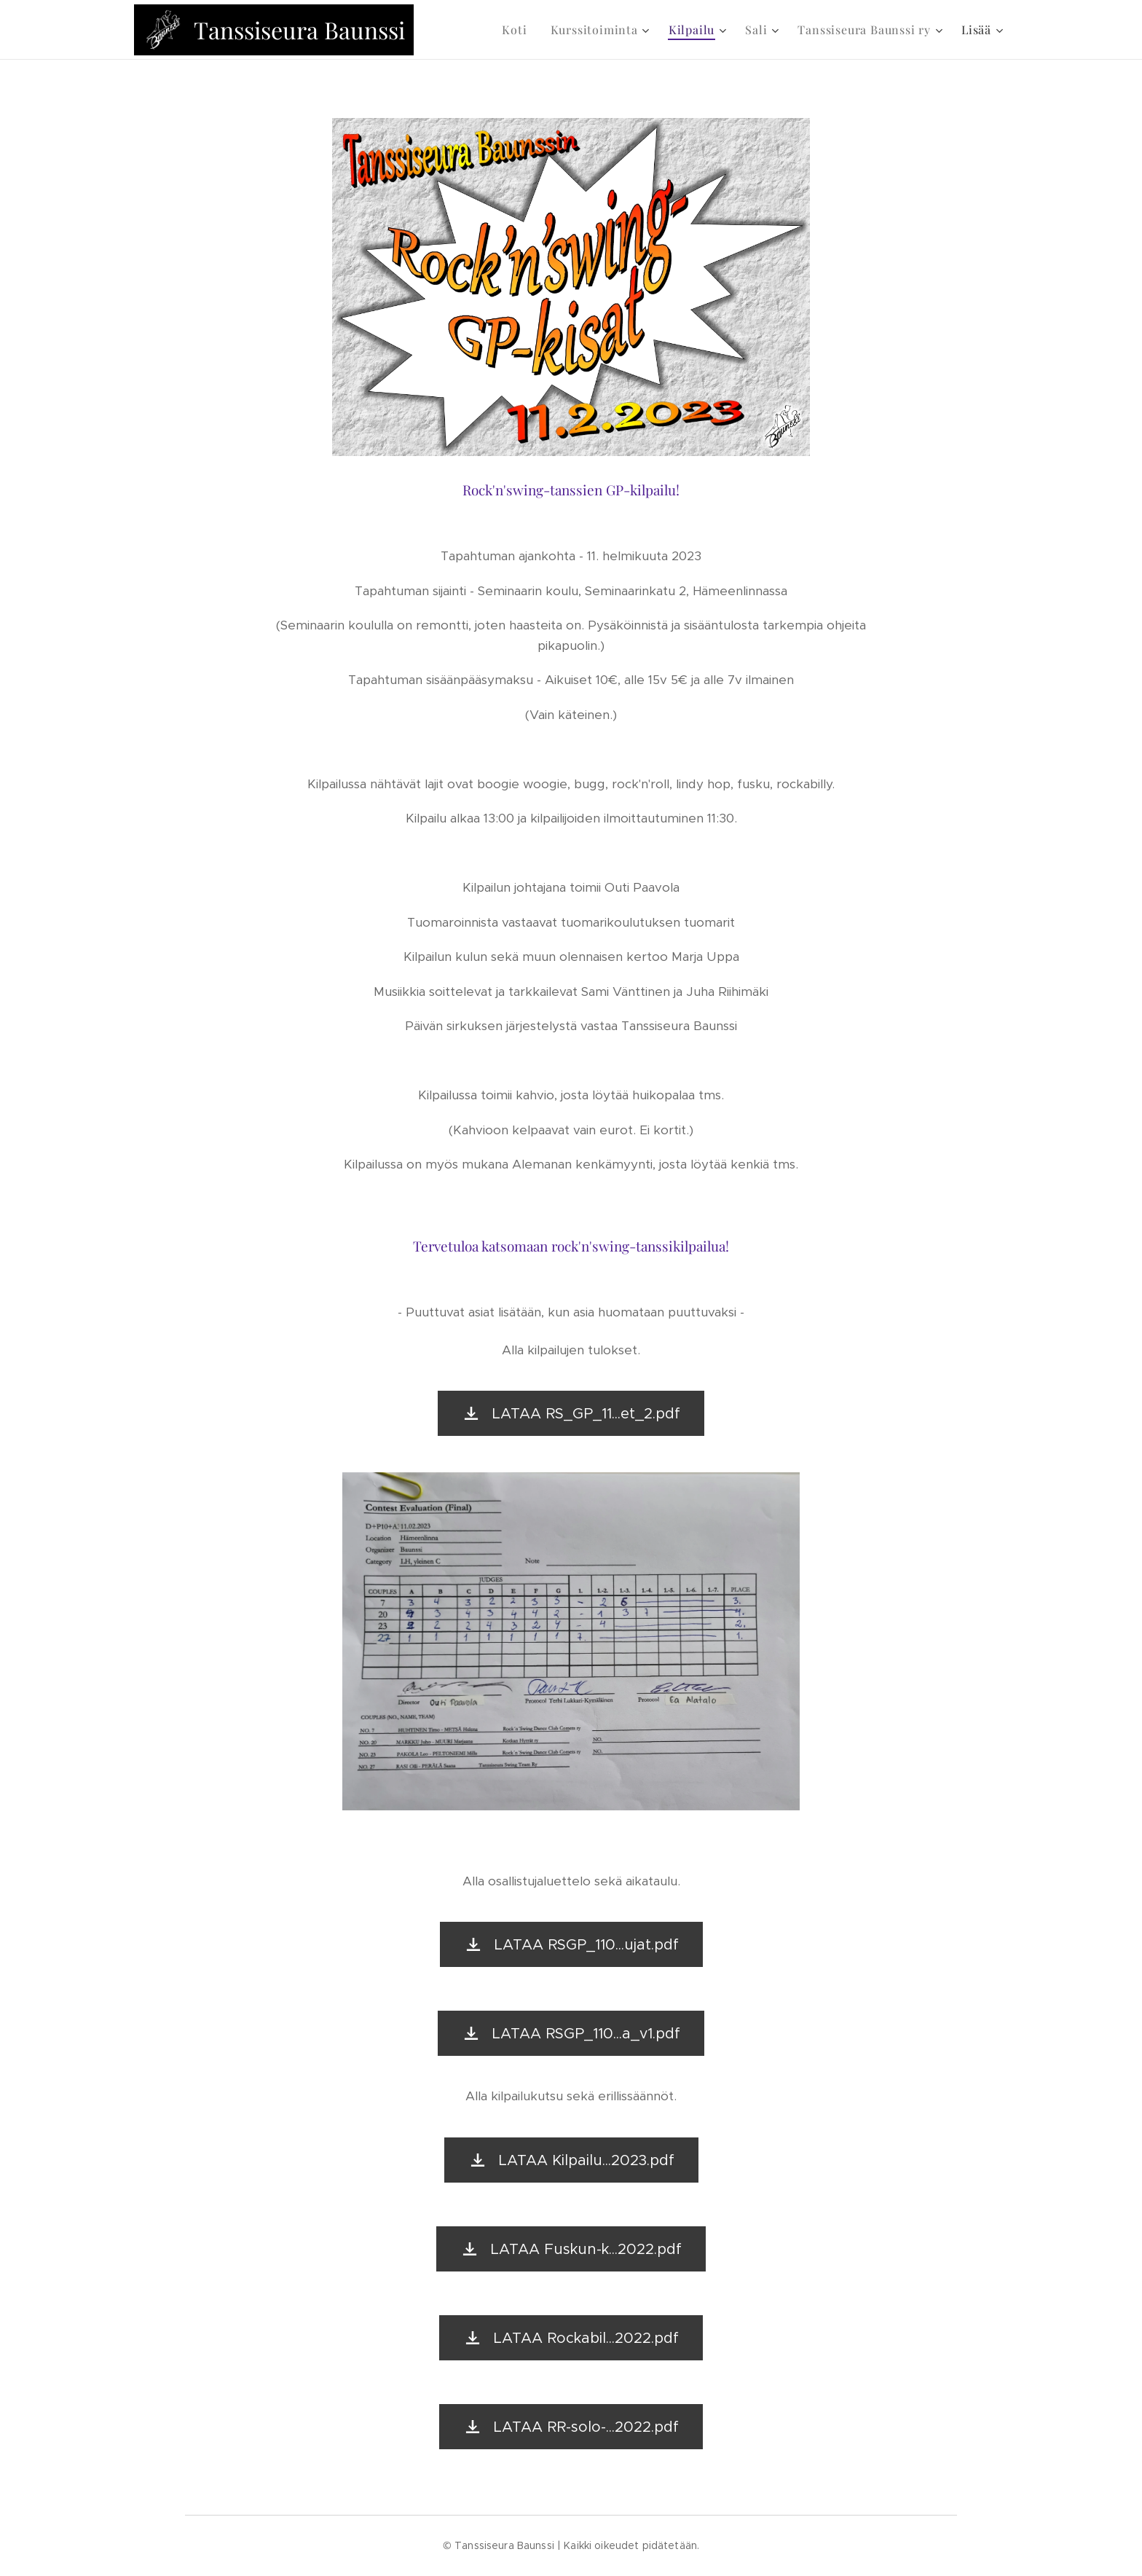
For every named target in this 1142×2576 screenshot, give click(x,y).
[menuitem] (518, 30)
